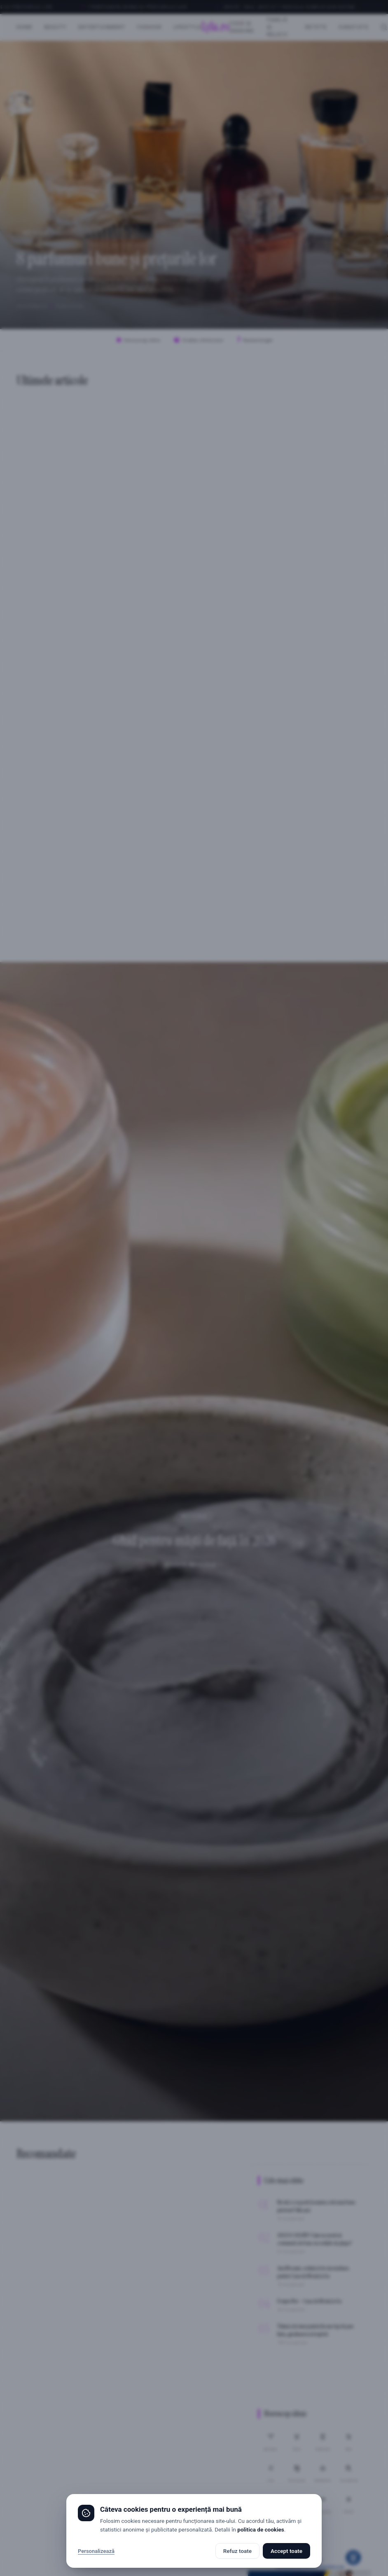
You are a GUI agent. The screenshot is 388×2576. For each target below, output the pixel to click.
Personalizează (96, 2551)
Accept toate (286, 2551)
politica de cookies (260, 2529)
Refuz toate (237, 2551)
